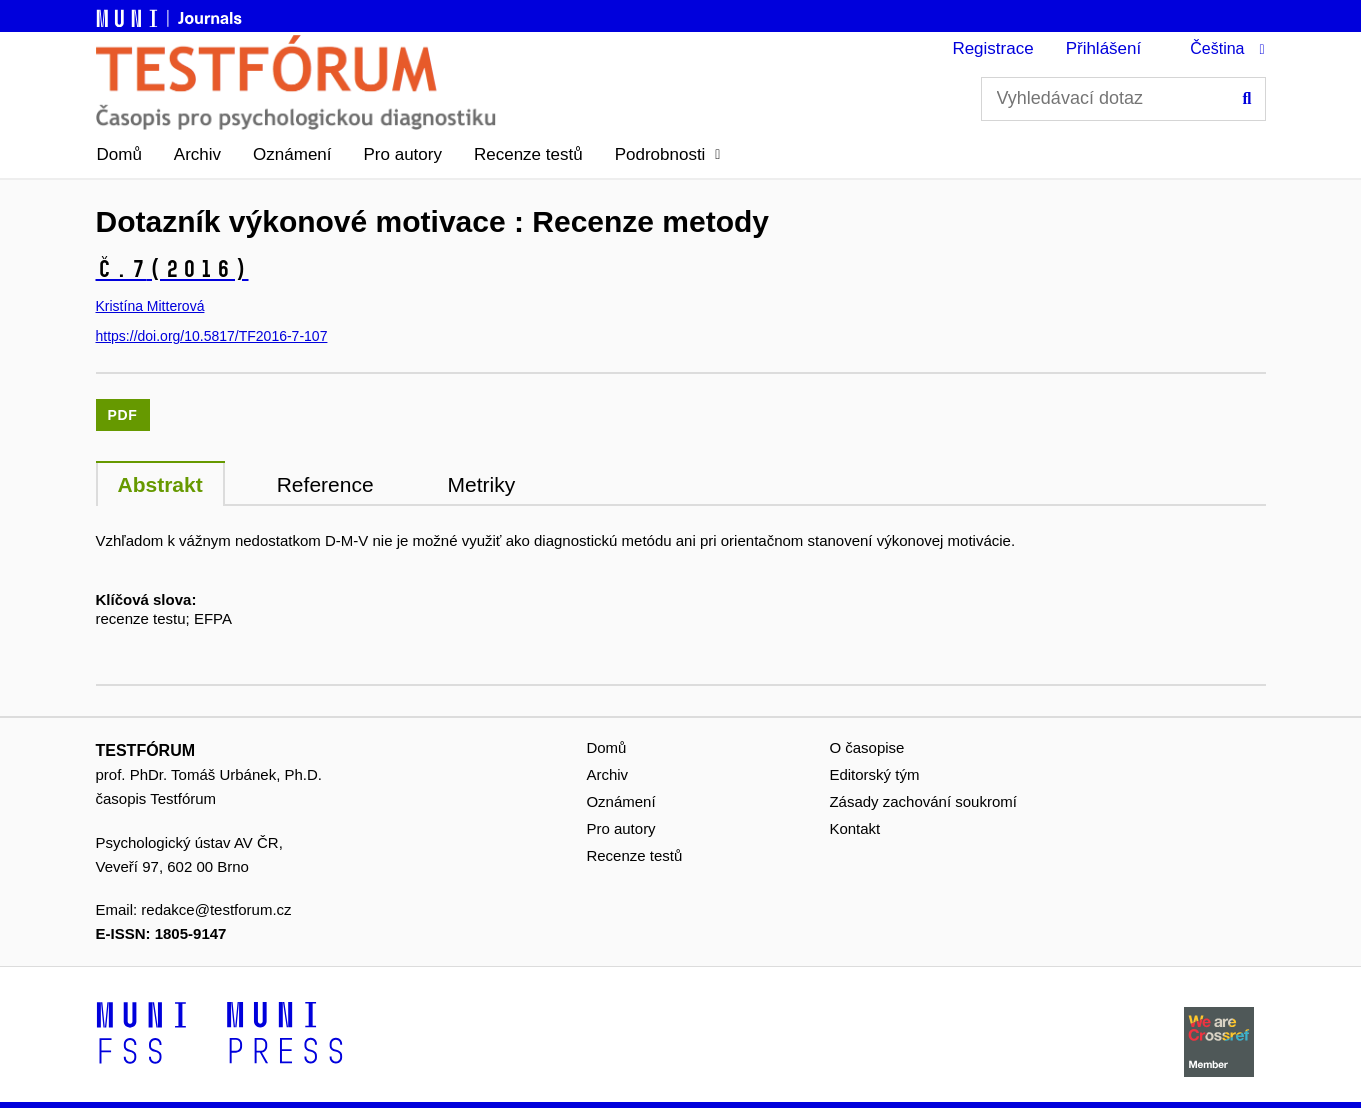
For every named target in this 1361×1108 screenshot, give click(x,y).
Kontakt (854, 828)
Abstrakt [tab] (160, 484)
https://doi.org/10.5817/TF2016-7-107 (212, 336)
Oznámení (292, 154)
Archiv (197, 154)
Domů (119, 154)
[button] (668, 155)
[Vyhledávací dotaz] (1123, 99)
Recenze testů (528, 154)
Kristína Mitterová (150, 306)
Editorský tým (874, 774)
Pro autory (403, 154)
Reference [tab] (325, 484)
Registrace (992, 48)
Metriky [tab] (482, 484)
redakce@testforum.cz (216, 909)
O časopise (866, 747)
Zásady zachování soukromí (923, 801)
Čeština (1217, 48)
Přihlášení (1104, 48)
